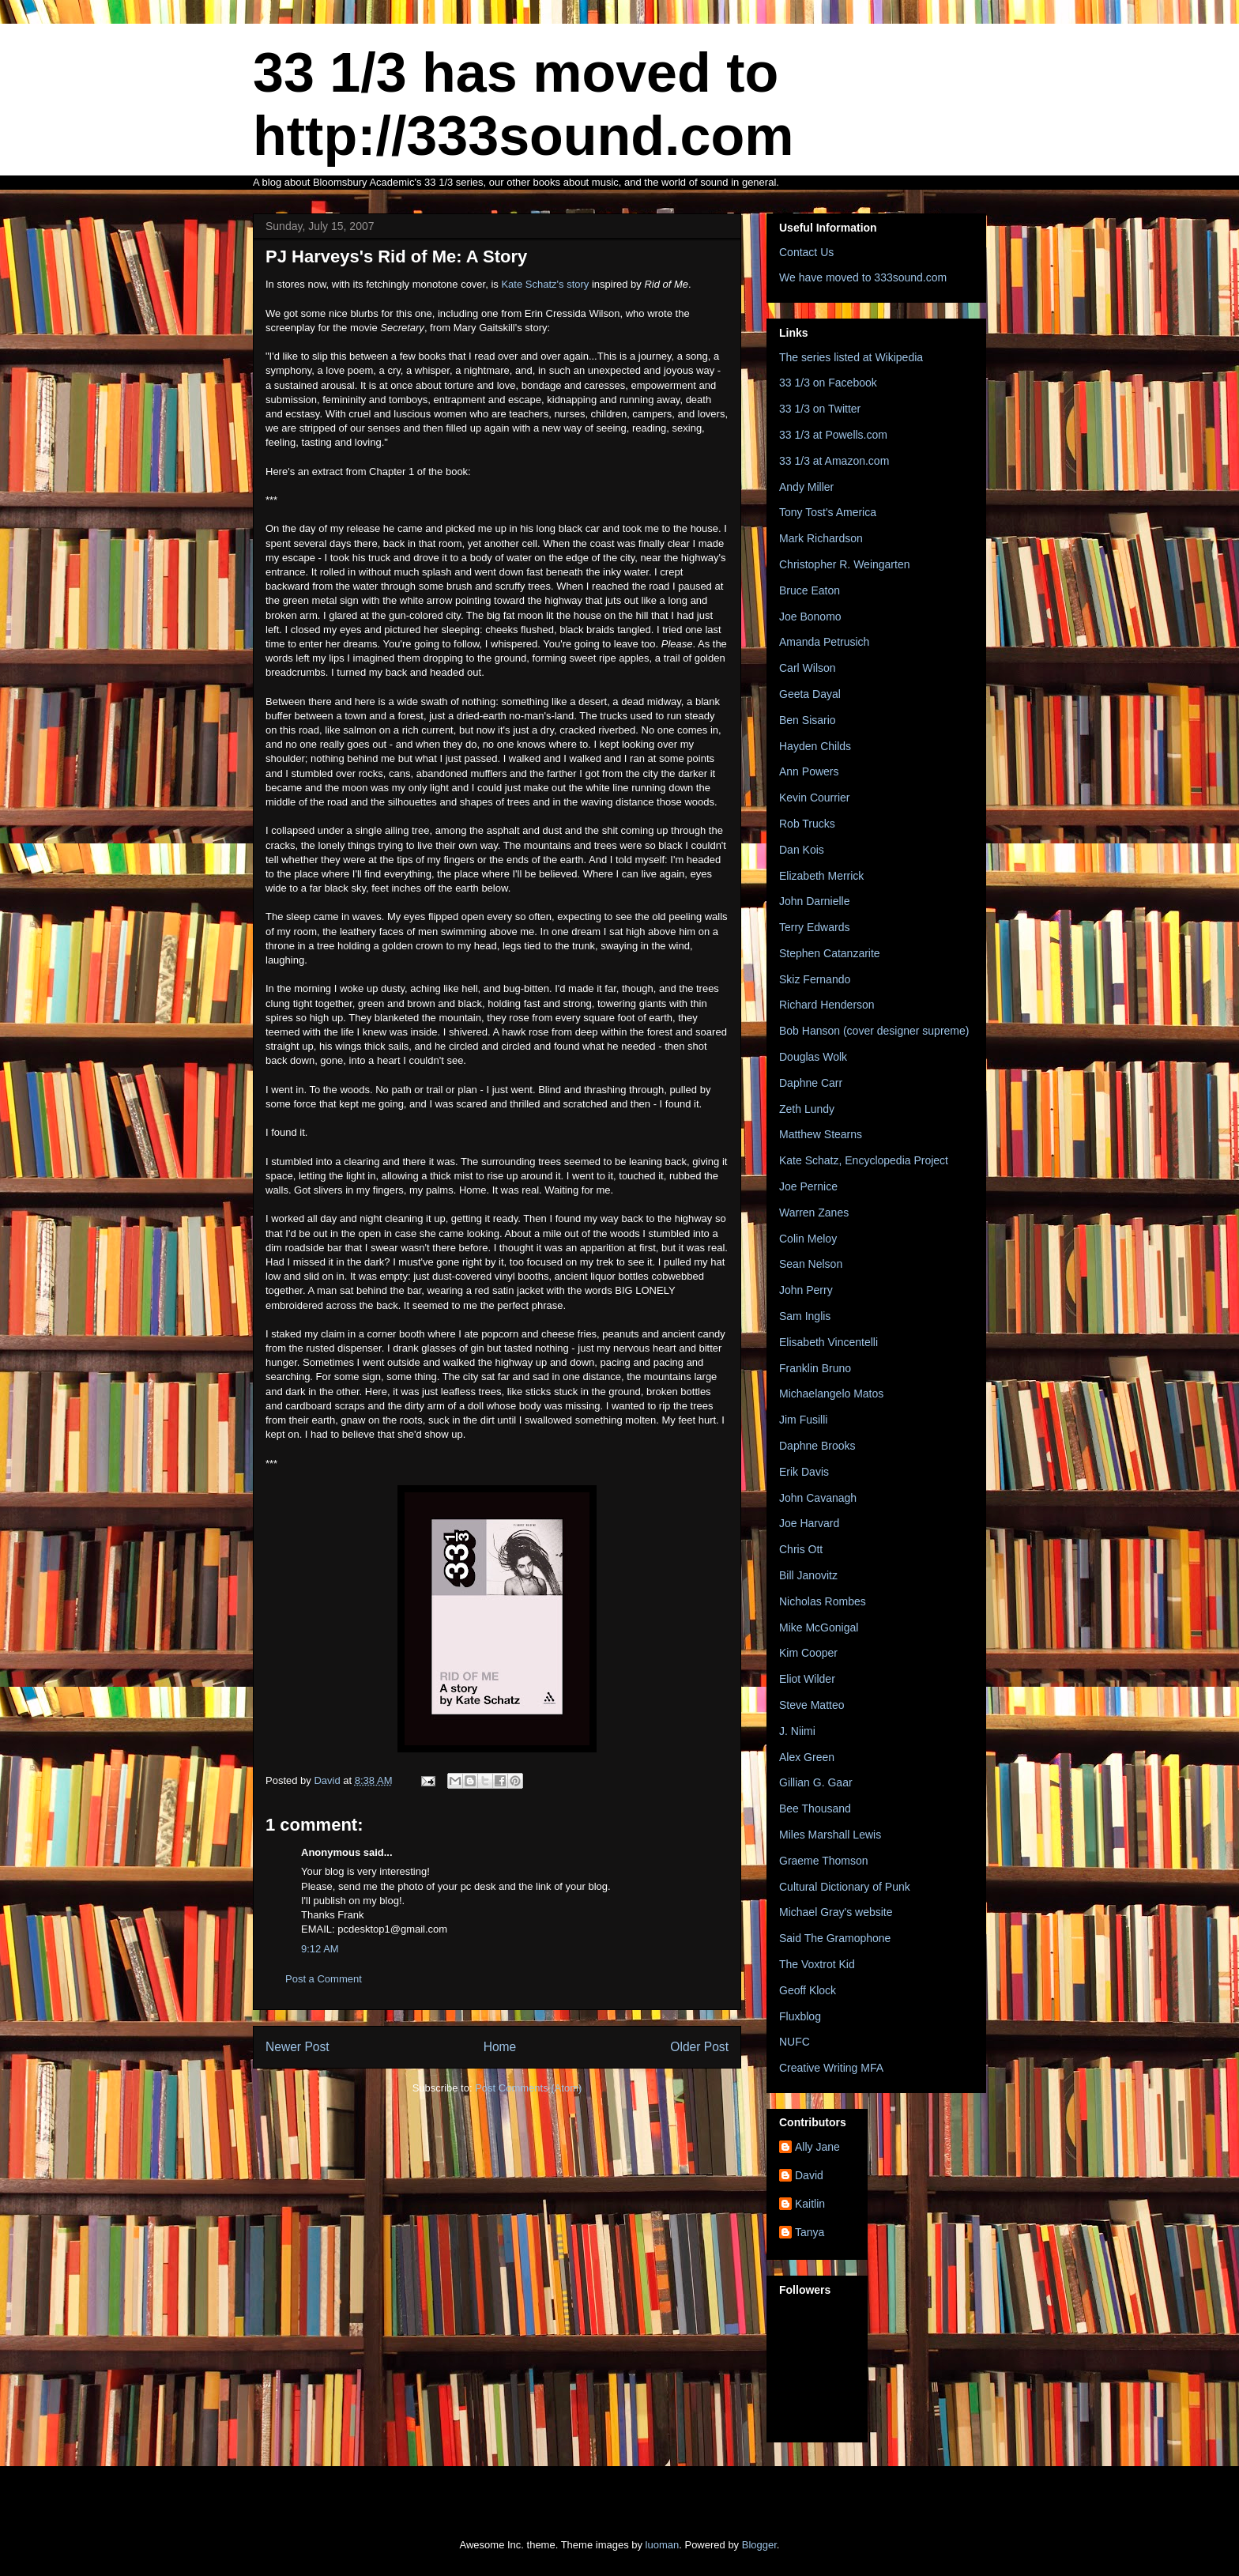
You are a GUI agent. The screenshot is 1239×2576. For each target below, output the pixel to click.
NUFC (794, 2041)
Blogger (759, 2545)
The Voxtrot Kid (817, 1964)
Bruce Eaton (809, 590)
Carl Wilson (807, 668)
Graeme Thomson (823, 1860)
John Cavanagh (818, 1498)
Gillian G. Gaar (816, 1782)
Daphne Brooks (817, 1445)
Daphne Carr (810, 1083)
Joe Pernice (808, 1186)
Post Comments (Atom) (528, 2088)
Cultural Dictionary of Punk (844, 1886)
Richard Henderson (827, 1004)
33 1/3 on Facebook (828, 382)
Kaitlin (810, 2203)
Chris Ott (801, 1549)
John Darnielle (814, 901)
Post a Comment (323, 1979)
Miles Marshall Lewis (830, 1834)
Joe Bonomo (810, 616)
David (809, 2175)
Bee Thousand (815, 1808)
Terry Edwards (814, 927)
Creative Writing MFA (831, 2067)
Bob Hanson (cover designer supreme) (874, 1030)
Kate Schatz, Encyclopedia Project (863, 1160)
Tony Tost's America (827, 512)
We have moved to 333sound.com (863, 277)
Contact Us (806, 252)
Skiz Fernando (814, 979)
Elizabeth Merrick (821, 875)
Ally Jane (817, 2146)
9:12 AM (320, 1949)
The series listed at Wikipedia (851, 357)
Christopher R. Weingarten (844, 564)
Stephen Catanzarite (829, 953)
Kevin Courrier (814, 797)
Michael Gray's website (836, 1912)
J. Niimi (797, 1731)
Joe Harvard (809, 1523)
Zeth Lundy (806, 1109)
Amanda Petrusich (824, 642)
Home (500, 2047)
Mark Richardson (821, 538)
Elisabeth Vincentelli (828, 1342)
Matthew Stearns (820, 1134)
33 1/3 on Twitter (820, 408)
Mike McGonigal (818, 1627)
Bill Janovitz (808, 1575)
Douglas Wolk (813, 1056)
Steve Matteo (812, 1705)
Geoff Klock (807, 1990)
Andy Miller (806, 487)
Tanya (809, 2232)
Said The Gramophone (835, 1938)
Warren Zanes (814, 1212)
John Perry (806, 1290)
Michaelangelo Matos (831, 1393)
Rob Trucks (807, 823)
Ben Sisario (807, 720)
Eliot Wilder (807, 1679)
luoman (663, 2545)
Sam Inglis (804, 1316)
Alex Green (806, 1757)
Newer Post (298, 2047)
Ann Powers (808, 771)
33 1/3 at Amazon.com (834, 460)
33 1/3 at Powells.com (833, 434)
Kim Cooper (808, 1652)
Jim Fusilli (803, 1419)
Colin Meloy (808, 1238)
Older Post (699, 2047)
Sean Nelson (810, 1264)
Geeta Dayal (810, 694)
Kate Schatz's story (545, 284)
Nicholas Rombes (822, 1601)
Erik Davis (804, 1471)
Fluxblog (800, 2016)
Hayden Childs (815, 746)
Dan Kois (801, 849)
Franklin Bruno (815, 1368)
